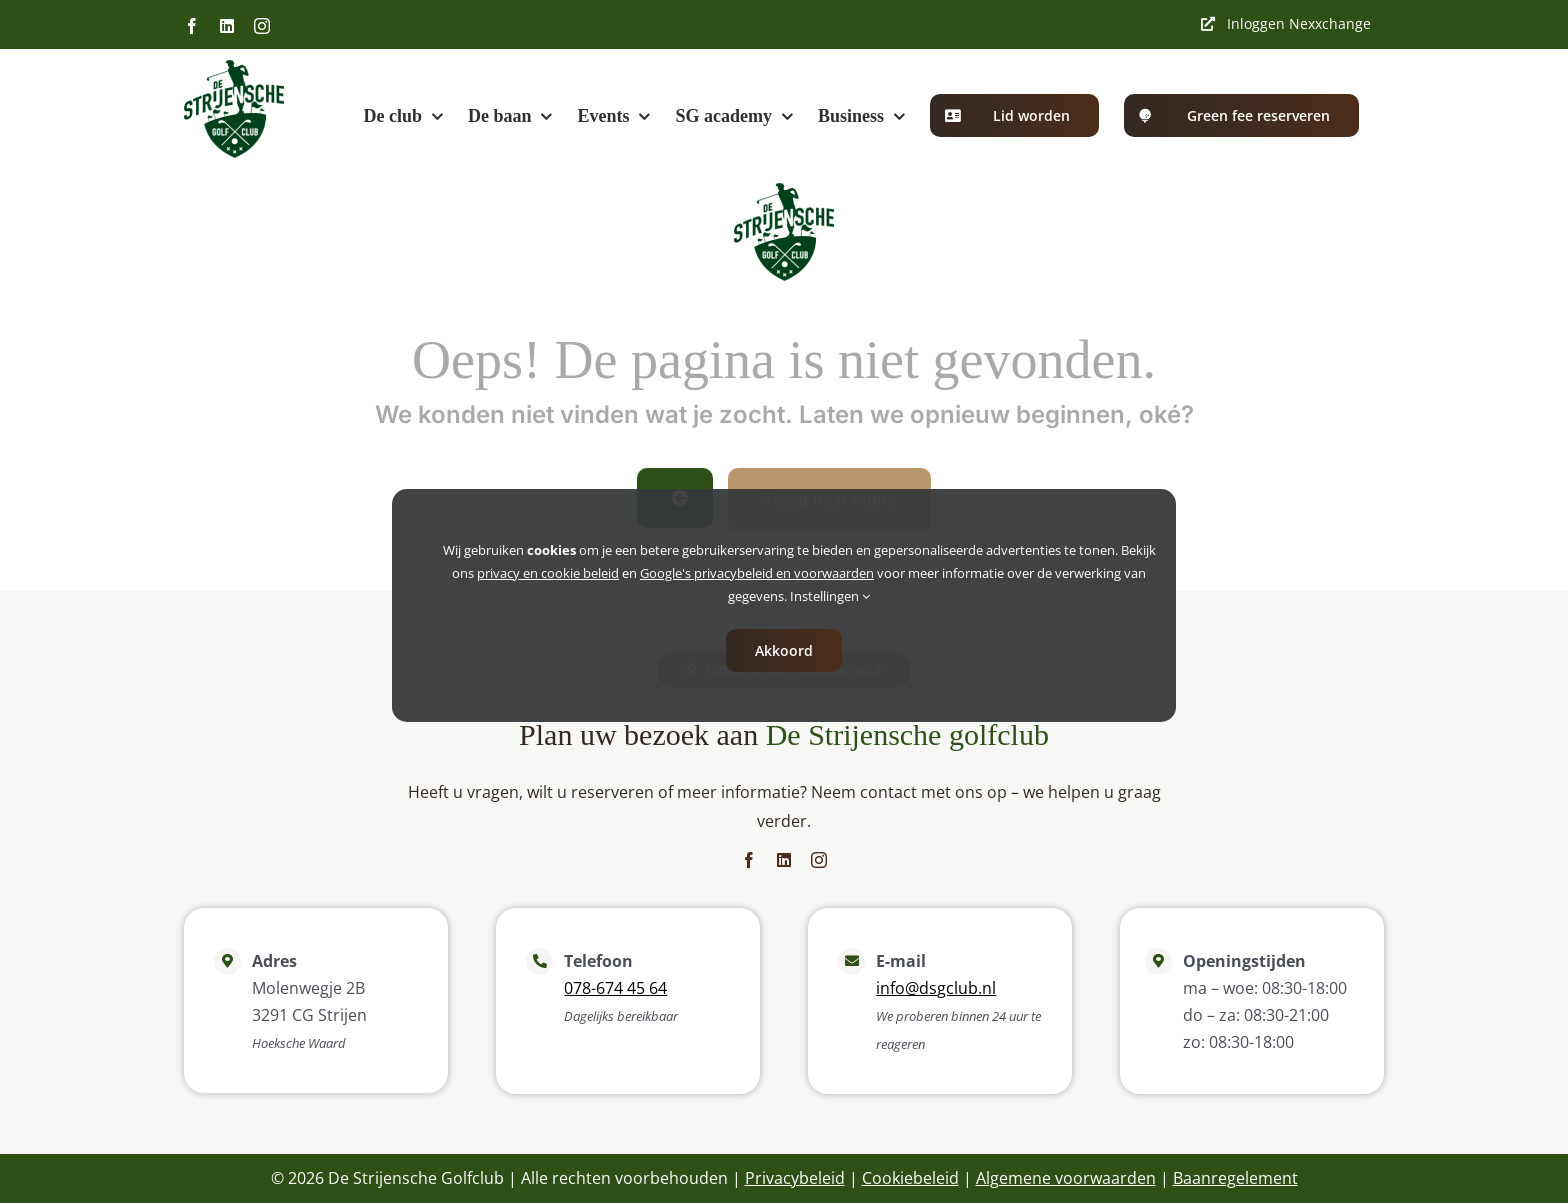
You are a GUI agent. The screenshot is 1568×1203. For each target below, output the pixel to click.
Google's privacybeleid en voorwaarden (757, 573)
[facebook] (749, 860)
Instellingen (830, 596)
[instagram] (819, 860)
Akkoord (784, 650)
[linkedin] (784, 860)
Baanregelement (1235, 1178)
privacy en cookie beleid (548, 573)
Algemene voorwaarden (1066, 1178)
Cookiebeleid (910, 1178)
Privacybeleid (795, 1178)
